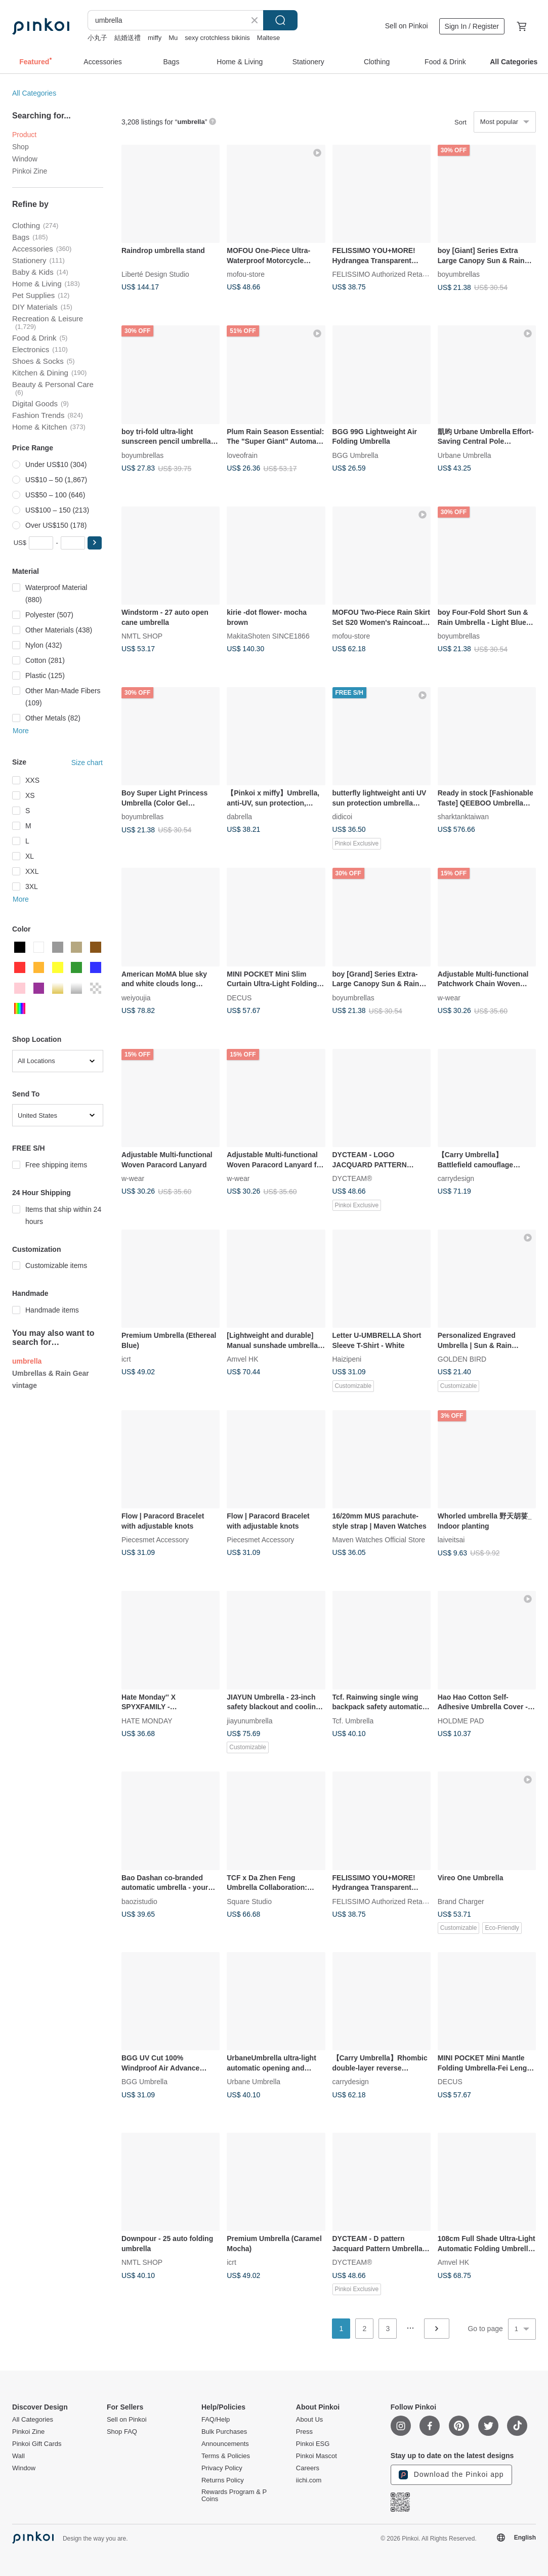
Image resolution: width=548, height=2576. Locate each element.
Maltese (268, 37)
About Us (309, 2419)
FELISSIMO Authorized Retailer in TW (392, 274)
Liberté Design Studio (155, 274)
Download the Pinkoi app (451, 2474)
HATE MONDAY (147, 1720)
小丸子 (97, 37)
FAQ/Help (215, 2419)
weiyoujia (136, 997)
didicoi (342, 817)
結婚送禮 (127, 37)
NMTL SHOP (141, 635)
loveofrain (242, 455)
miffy (154, 37)
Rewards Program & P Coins (234, 2495)
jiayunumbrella (249, 1720)
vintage (24, 1385)
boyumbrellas (459, 274)
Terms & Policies (225, 2456)
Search (280, 20)
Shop (20, 147)
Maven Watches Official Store (379, 1540)
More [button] (21, 731)
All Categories (34, 93)
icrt (126, 1359)
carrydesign (456, 1178)
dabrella (239, 817)
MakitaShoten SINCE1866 (268, 635)
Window (24, 159)
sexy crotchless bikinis (217, 37)
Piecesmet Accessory (155, 1540)
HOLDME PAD (461, 1720)
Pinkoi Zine (29, 171)
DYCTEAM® (352, 1178)
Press (304, 2431)
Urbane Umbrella (464, 455)
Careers (307, 2468)
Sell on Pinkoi (406, 26)
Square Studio (249, 1901)
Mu (173, 37)
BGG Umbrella (355, 455)
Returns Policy (222, 2480)
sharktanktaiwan (463, 817)
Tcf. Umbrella (353, 1720)
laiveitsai (451, 1540)
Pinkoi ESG (312, 2443)
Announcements (225, 2443)
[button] (95, 543)
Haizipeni (347, 1359)
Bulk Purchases (224, 2431)
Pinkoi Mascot (316, 2456)
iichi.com (309, 2480)
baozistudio (139, 1901)
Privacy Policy (221, 2468)
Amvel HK (242, 1359)
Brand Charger (461, 1901)
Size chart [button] (87, 762)
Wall (18, 2456)
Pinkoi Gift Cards (37, 2443)
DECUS (239, 997)
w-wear (449, 997)
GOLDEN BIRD (462, 1359)
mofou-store (246, 274)
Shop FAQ (122, 2431)
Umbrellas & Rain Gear (50, 1373)
